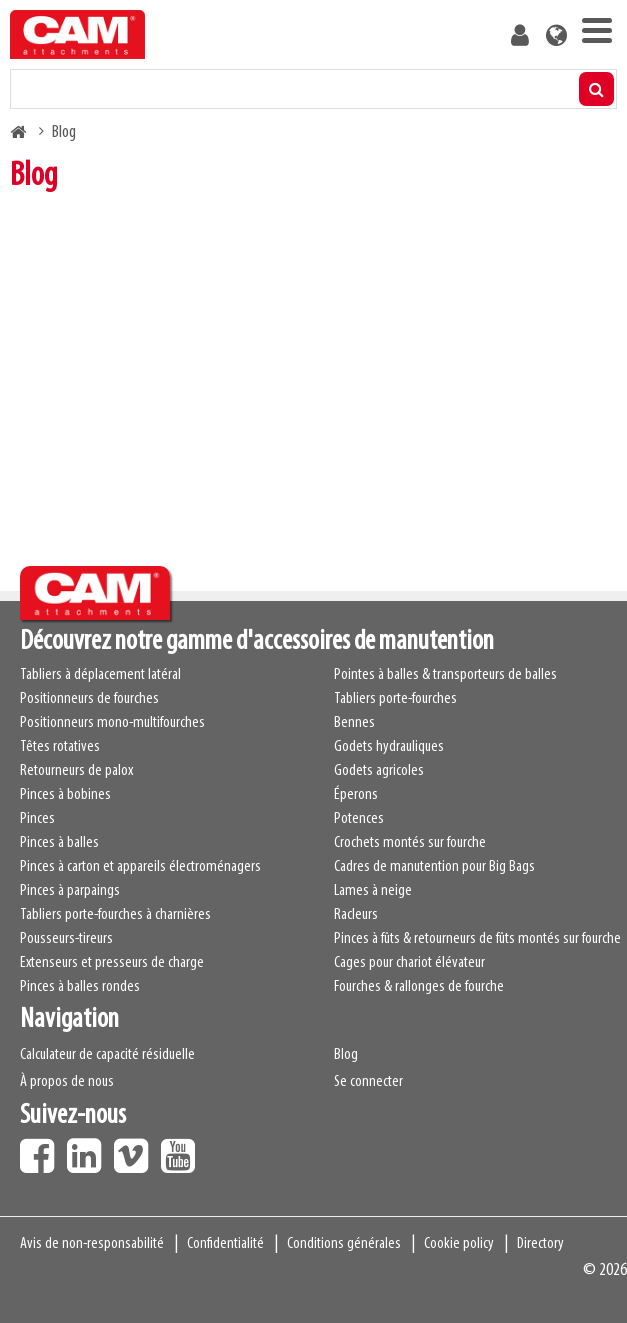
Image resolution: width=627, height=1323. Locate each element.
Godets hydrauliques (389, 747)
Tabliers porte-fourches (395, 699)
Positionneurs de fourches (89, 699)
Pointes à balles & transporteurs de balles (445, 675)
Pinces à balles (59, 843)
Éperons (356, 795)
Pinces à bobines (65, 795)
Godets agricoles (379, 771)
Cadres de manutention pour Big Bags (434, 867)
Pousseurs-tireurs (66, 939)
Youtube (183, 1149)
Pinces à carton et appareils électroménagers (140, 867)
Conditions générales (344, 1244)
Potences (359, 819)
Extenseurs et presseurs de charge (112, 963)
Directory (540, 1244)
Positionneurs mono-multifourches (112, 723)
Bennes (354, 723)
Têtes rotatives (60, 747)
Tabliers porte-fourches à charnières (115, 915)
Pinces (37, 819)
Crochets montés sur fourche (410, 843)
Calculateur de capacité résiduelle (107, 1055)
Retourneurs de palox (76, 771)
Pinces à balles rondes (80, 987)
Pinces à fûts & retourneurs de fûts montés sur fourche (477, 939)
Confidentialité (225, 1244)
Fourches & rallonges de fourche (419, 987)
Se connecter (368, 1082)
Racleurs (356, 915)
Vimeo (136, 1149)
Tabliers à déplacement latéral (100, 675)
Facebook (42, 1149)
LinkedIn (89, 1149)
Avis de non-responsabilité (92, 1244)
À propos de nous (67, 1082)
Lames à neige (373, 891)
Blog (346, 1055)
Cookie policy (459, 1244)
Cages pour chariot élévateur (409, 963)
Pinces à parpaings (70, 891)
